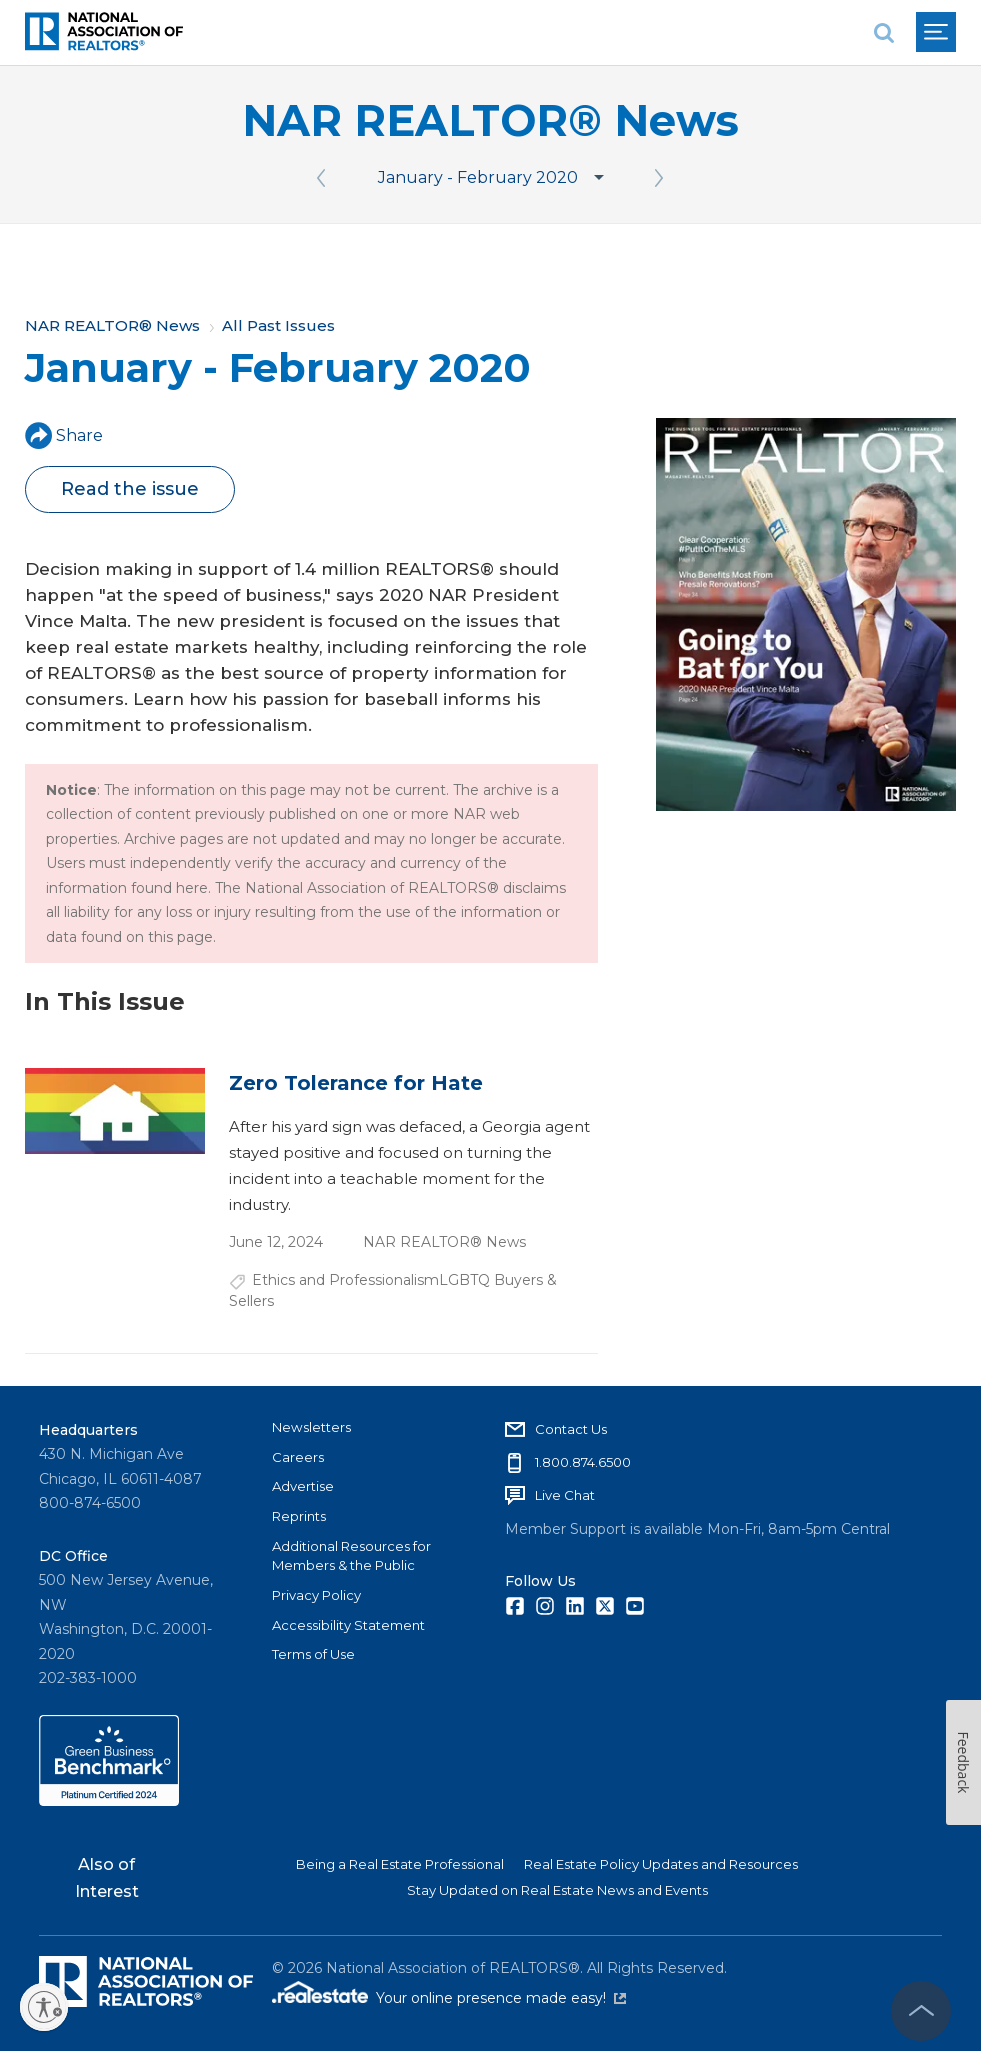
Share (64, 435)
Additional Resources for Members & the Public (351, 1556)
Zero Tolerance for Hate (356, 1083)
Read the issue (130, 489)
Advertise (303, 1486)
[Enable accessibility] (44, 2007)
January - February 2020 (478, 177)
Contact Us (571, 1429)
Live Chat (565, 1495)
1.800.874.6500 (583, 1462)
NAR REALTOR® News (490, 120)
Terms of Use (313, 1654)
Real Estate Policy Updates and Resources (661, 1864)
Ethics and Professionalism (345, 1280)
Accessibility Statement (348, 1625)
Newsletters (311, 1427)
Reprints (299, 1516)
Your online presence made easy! (501, 1998)
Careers (298, 1457)
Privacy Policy (316, 1595)
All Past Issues (278, 325)
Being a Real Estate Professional (400, 1864)
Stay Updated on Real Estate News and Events (557, 1890)
